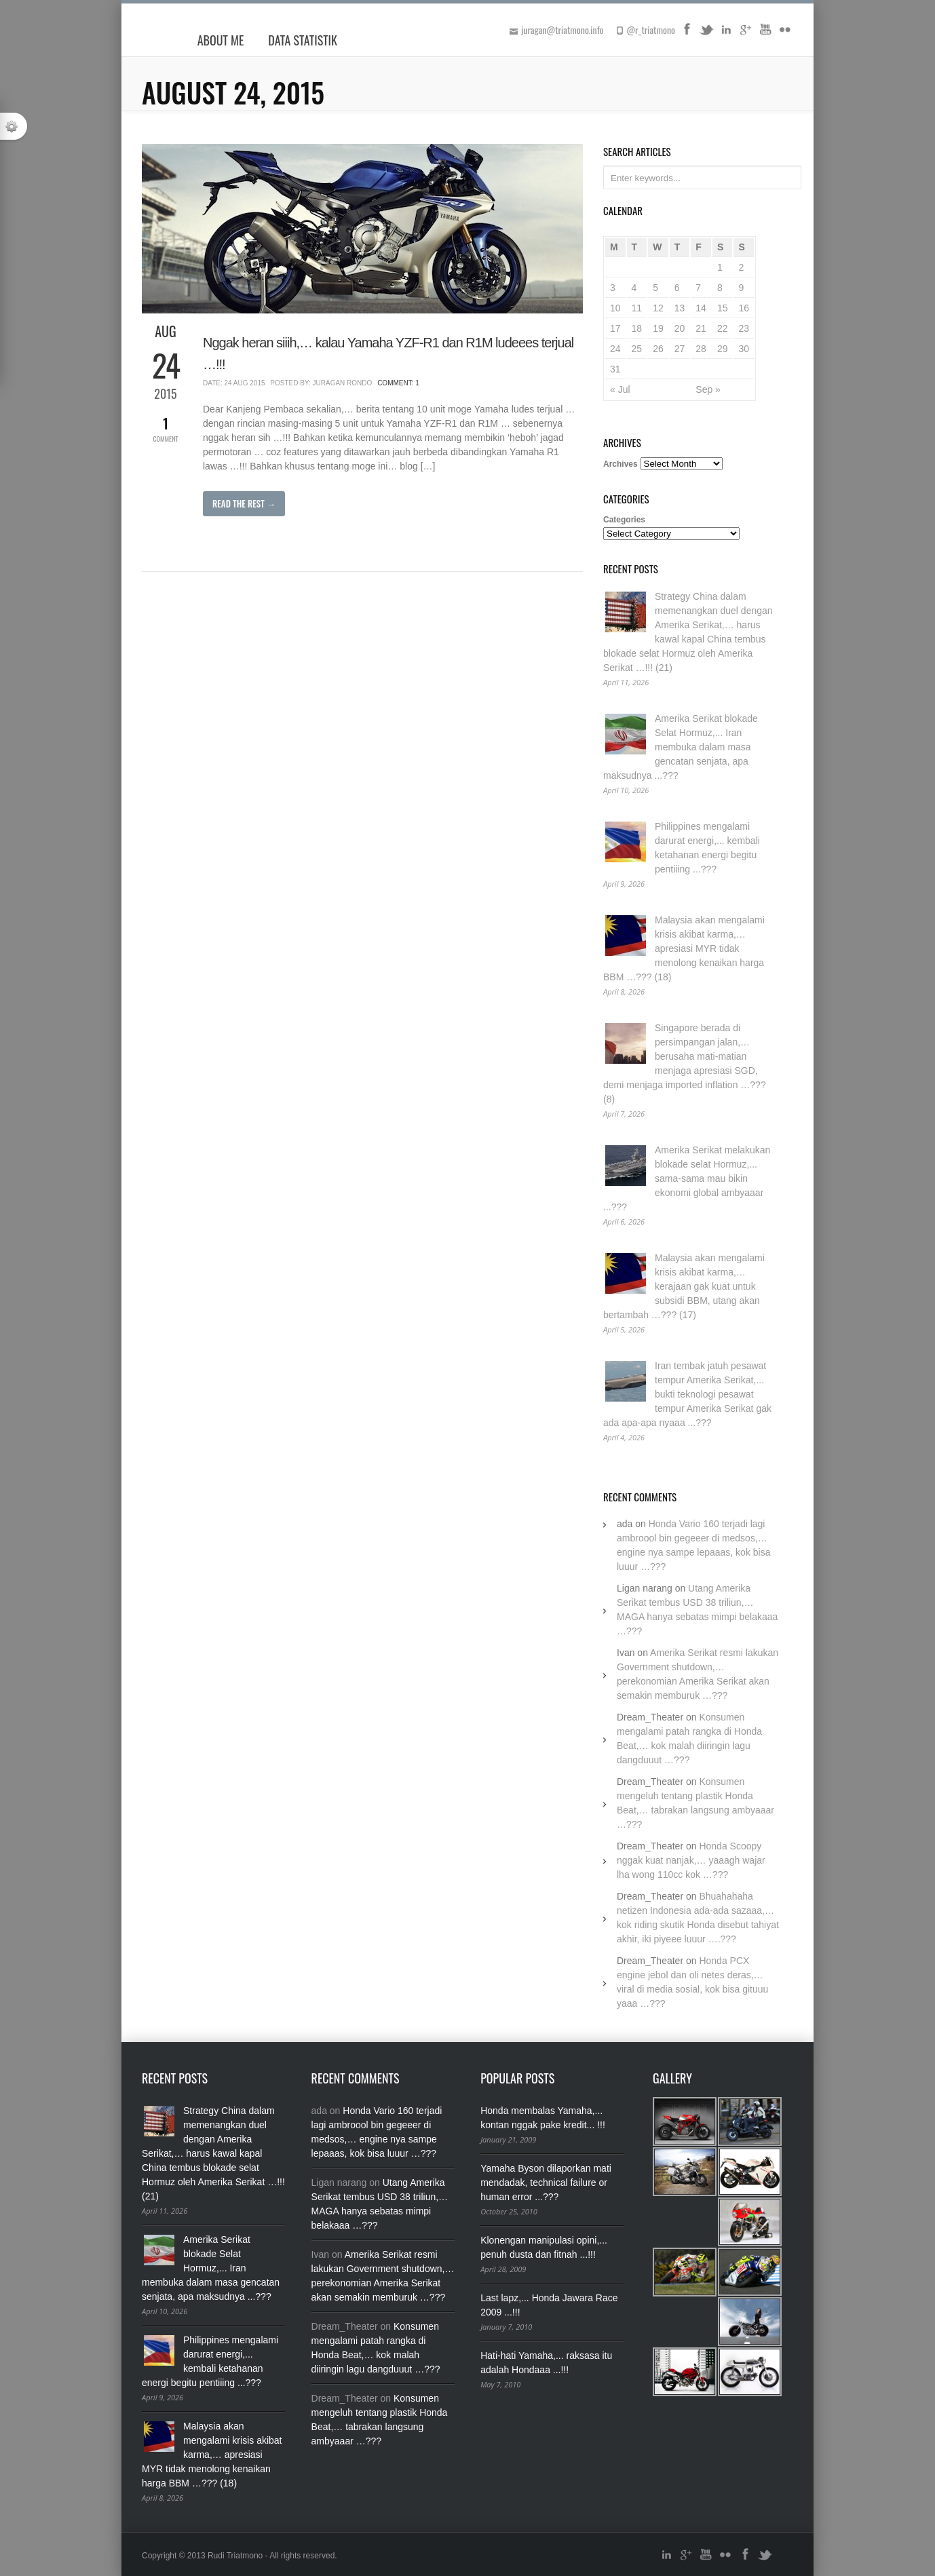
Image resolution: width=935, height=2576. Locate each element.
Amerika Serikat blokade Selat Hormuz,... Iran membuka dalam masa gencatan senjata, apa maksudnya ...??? (680, 747)
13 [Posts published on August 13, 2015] (679, 308)
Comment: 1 (398, 383)
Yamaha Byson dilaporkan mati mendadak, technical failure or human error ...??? (545, 2182)
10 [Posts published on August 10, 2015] (615, 308)
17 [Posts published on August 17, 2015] (615, 328)
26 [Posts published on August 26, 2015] (658, 348)
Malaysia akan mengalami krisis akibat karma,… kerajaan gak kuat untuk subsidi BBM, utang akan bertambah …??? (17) (684, 1286)
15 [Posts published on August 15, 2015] (722, 308)
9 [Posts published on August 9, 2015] (741, 287)
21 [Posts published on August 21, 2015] (700, 328)
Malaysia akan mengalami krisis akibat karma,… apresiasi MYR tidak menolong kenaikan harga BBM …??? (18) (684, 948)
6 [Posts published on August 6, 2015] (677, 287)
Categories (624, 519)
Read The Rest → (243, 503)
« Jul (620, 389)
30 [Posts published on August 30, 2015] (743, 348)
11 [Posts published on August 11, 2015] (637, 308)
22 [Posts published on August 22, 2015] (722, 328)
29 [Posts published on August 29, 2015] (722, 348)
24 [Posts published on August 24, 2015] (615, 348)
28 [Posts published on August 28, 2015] (700, 348)
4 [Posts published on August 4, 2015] (634, 287)
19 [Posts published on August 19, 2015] (658, 328)
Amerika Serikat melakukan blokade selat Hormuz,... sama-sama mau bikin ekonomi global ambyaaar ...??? (686, 1178)
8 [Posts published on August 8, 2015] (720, 287)
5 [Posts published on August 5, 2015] (655, 287)
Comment (165, 428)
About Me (220, 40)
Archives (620, 464)
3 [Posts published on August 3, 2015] (612, 287)
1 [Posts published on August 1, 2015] (720, 267)
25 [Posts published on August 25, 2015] (637, 348)
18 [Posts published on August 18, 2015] (637, 328)
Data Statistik (302, 40)
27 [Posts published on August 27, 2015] (679, 348)
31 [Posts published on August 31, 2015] (615, 369)
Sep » (708, 389)
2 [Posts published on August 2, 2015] (741, 267)
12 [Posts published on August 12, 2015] (658, 308)
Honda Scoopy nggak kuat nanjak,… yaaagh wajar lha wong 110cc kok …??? (691, 1860)
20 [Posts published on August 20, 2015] (679, 328)
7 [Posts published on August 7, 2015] (698, 287)
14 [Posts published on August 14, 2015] (700, 308)
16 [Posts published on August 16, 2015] (743, 308)
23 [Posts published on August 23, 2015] (743, 328)
